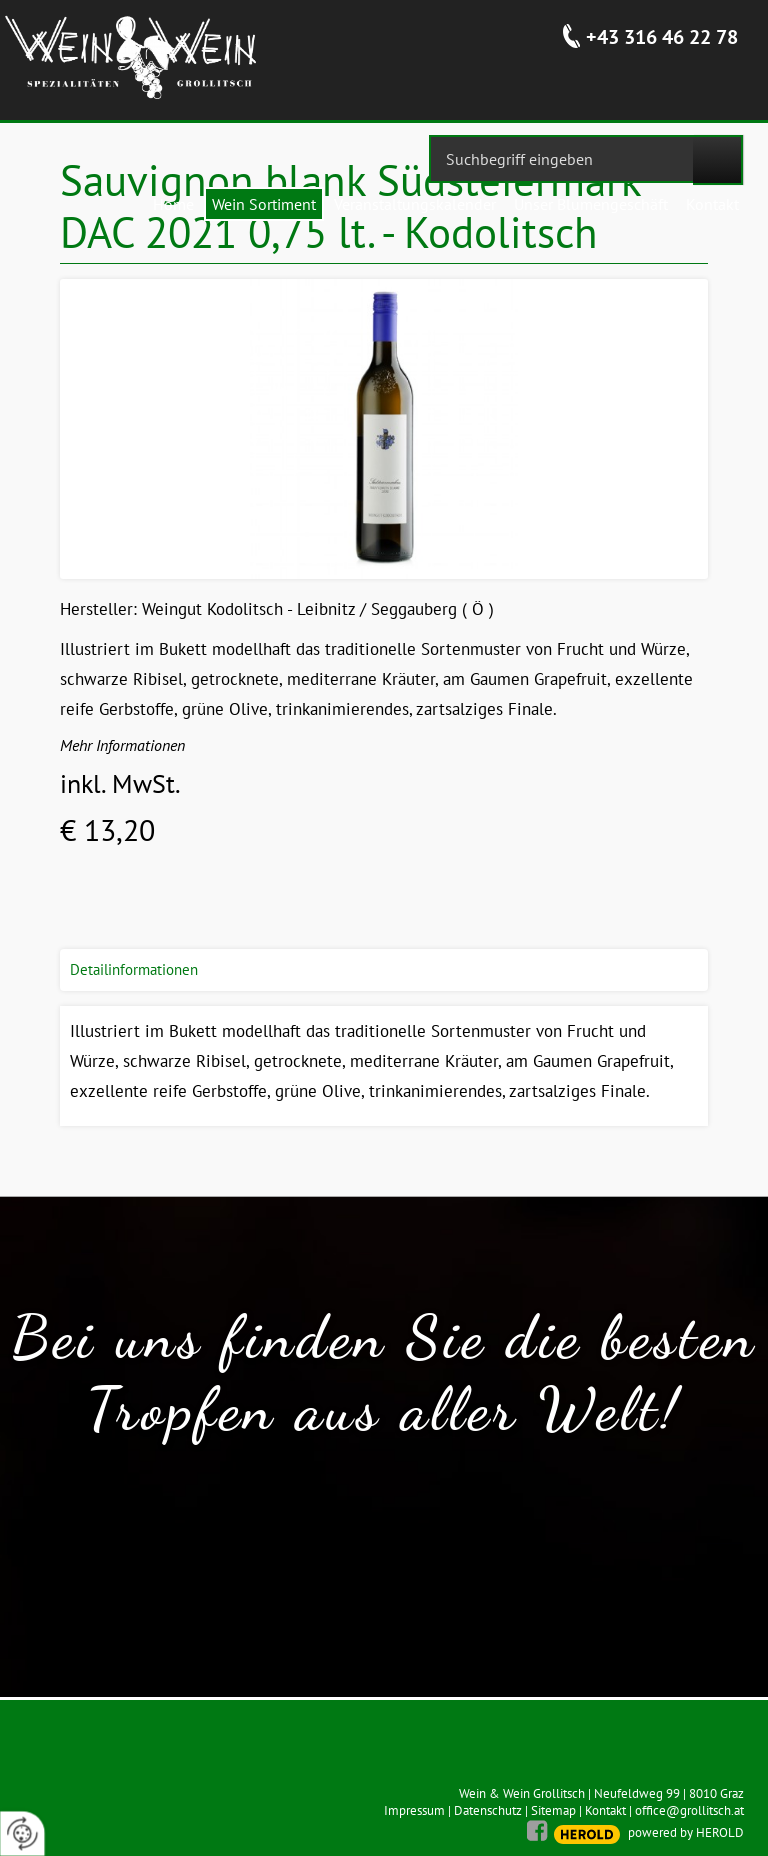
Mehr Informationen (122, 745)
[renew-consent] (22, 1833)
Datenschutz (488, 1810)
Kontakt (605, 1810)
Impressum (414, 1810)
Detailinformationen (134, 969)
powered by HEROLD (686, 1832)
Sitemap (553, 1810)
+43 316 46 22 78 (662, 37)
